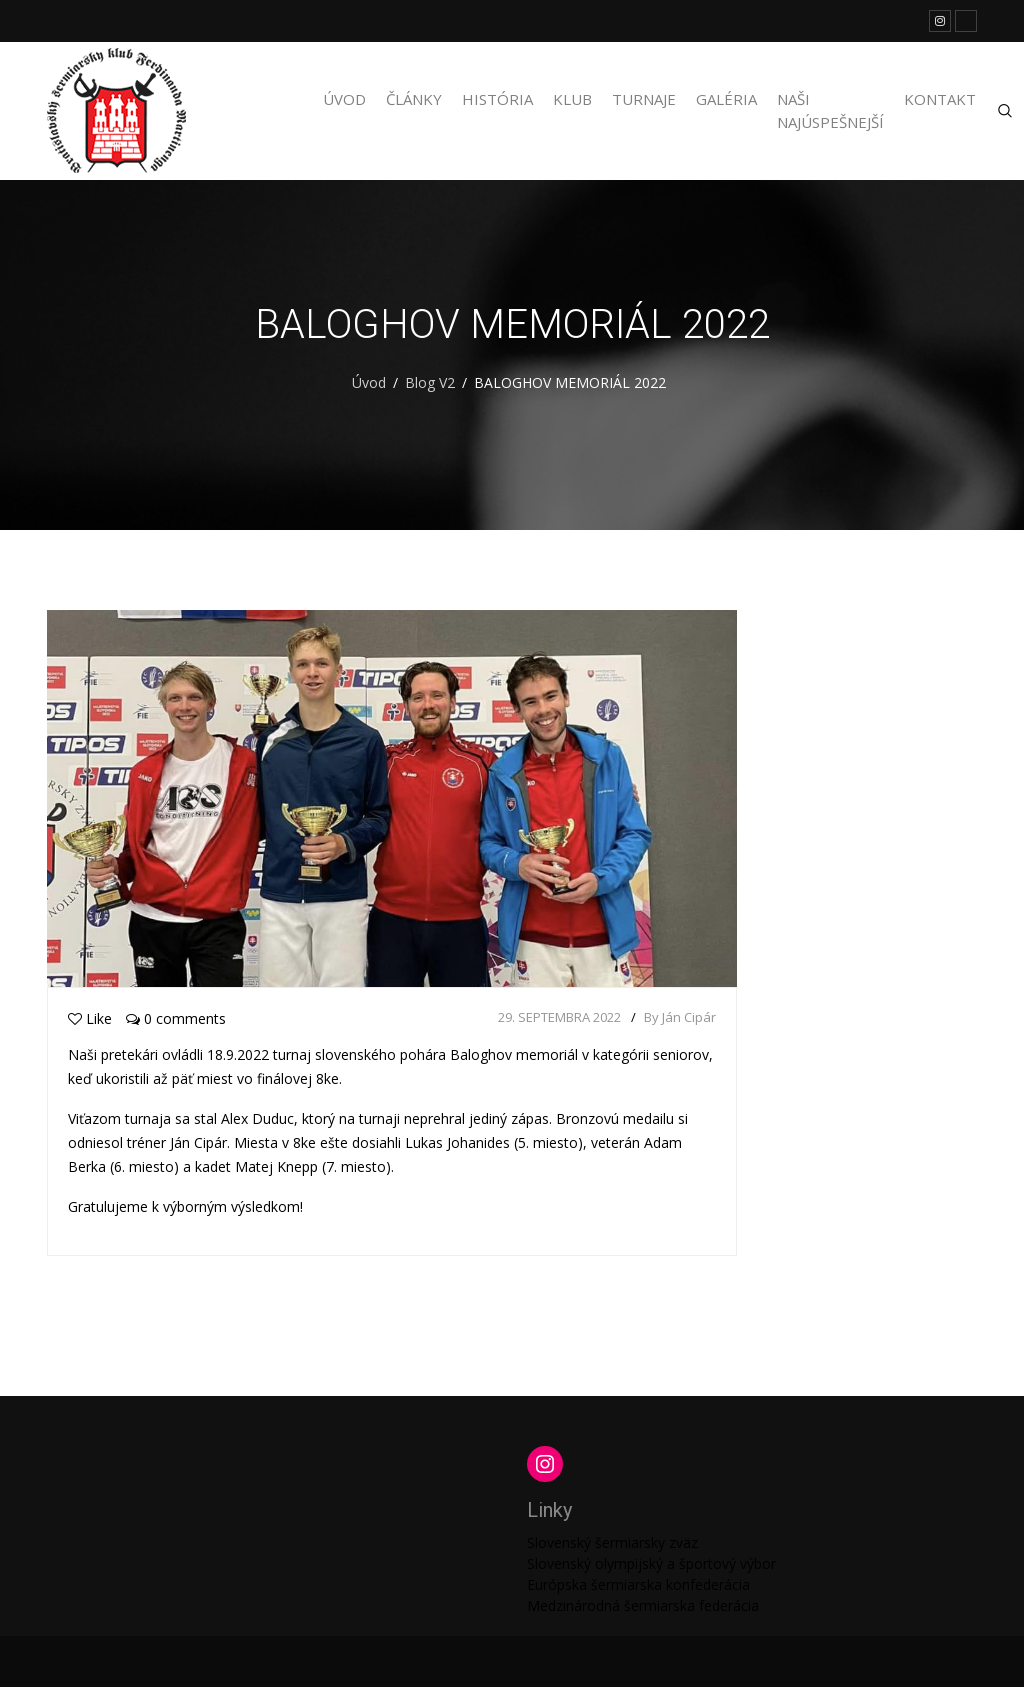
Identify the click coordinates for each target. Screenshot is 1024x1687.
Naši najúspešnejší (830, 110)
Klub (572, 99)
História (497, 99)
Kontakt (940, 99)
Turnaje (644, 99)
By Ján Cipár (680, 1017)
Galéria (726, 99)
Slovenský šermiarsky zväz (612, 1542)
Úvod (344, 99)
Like (90, 1018)
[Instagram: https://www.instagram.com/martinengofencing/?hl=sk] (545, 1464)
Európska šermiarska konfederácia (638, 1584)
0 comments (176, 1018)
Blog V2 (430, 382)
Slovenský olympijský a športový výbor (651, 1563)
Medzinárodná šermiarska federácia (643, 1605)
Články (414, 99)
